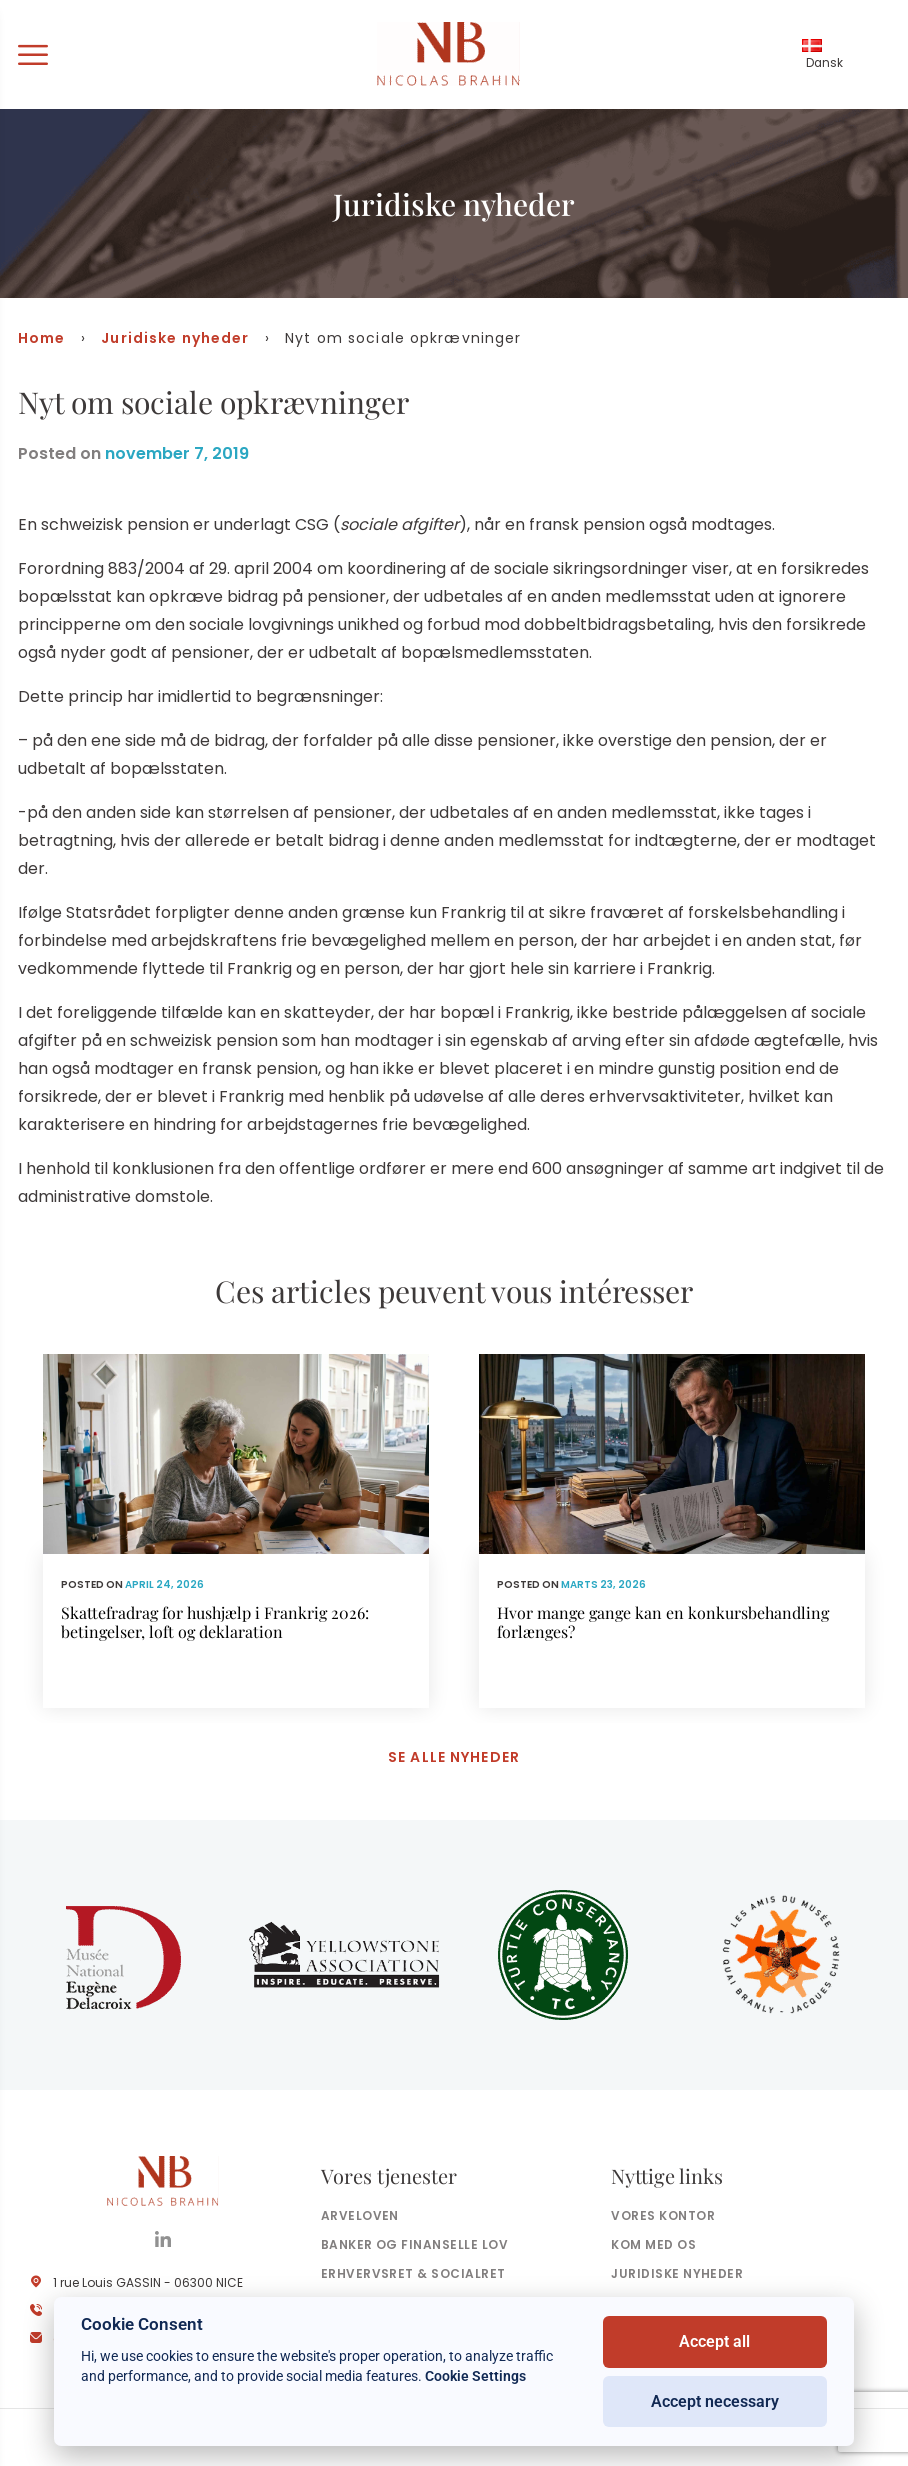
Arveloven (360, 2216)
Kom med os (653, 2245)
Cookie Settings (475, 2376)
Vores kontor (663, 2216)
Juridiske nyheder (175, 338)
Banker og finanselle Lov (415, 2245)
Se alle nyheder (454, 1758)
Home (41, 338)
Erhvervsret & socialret (413, 2274)
